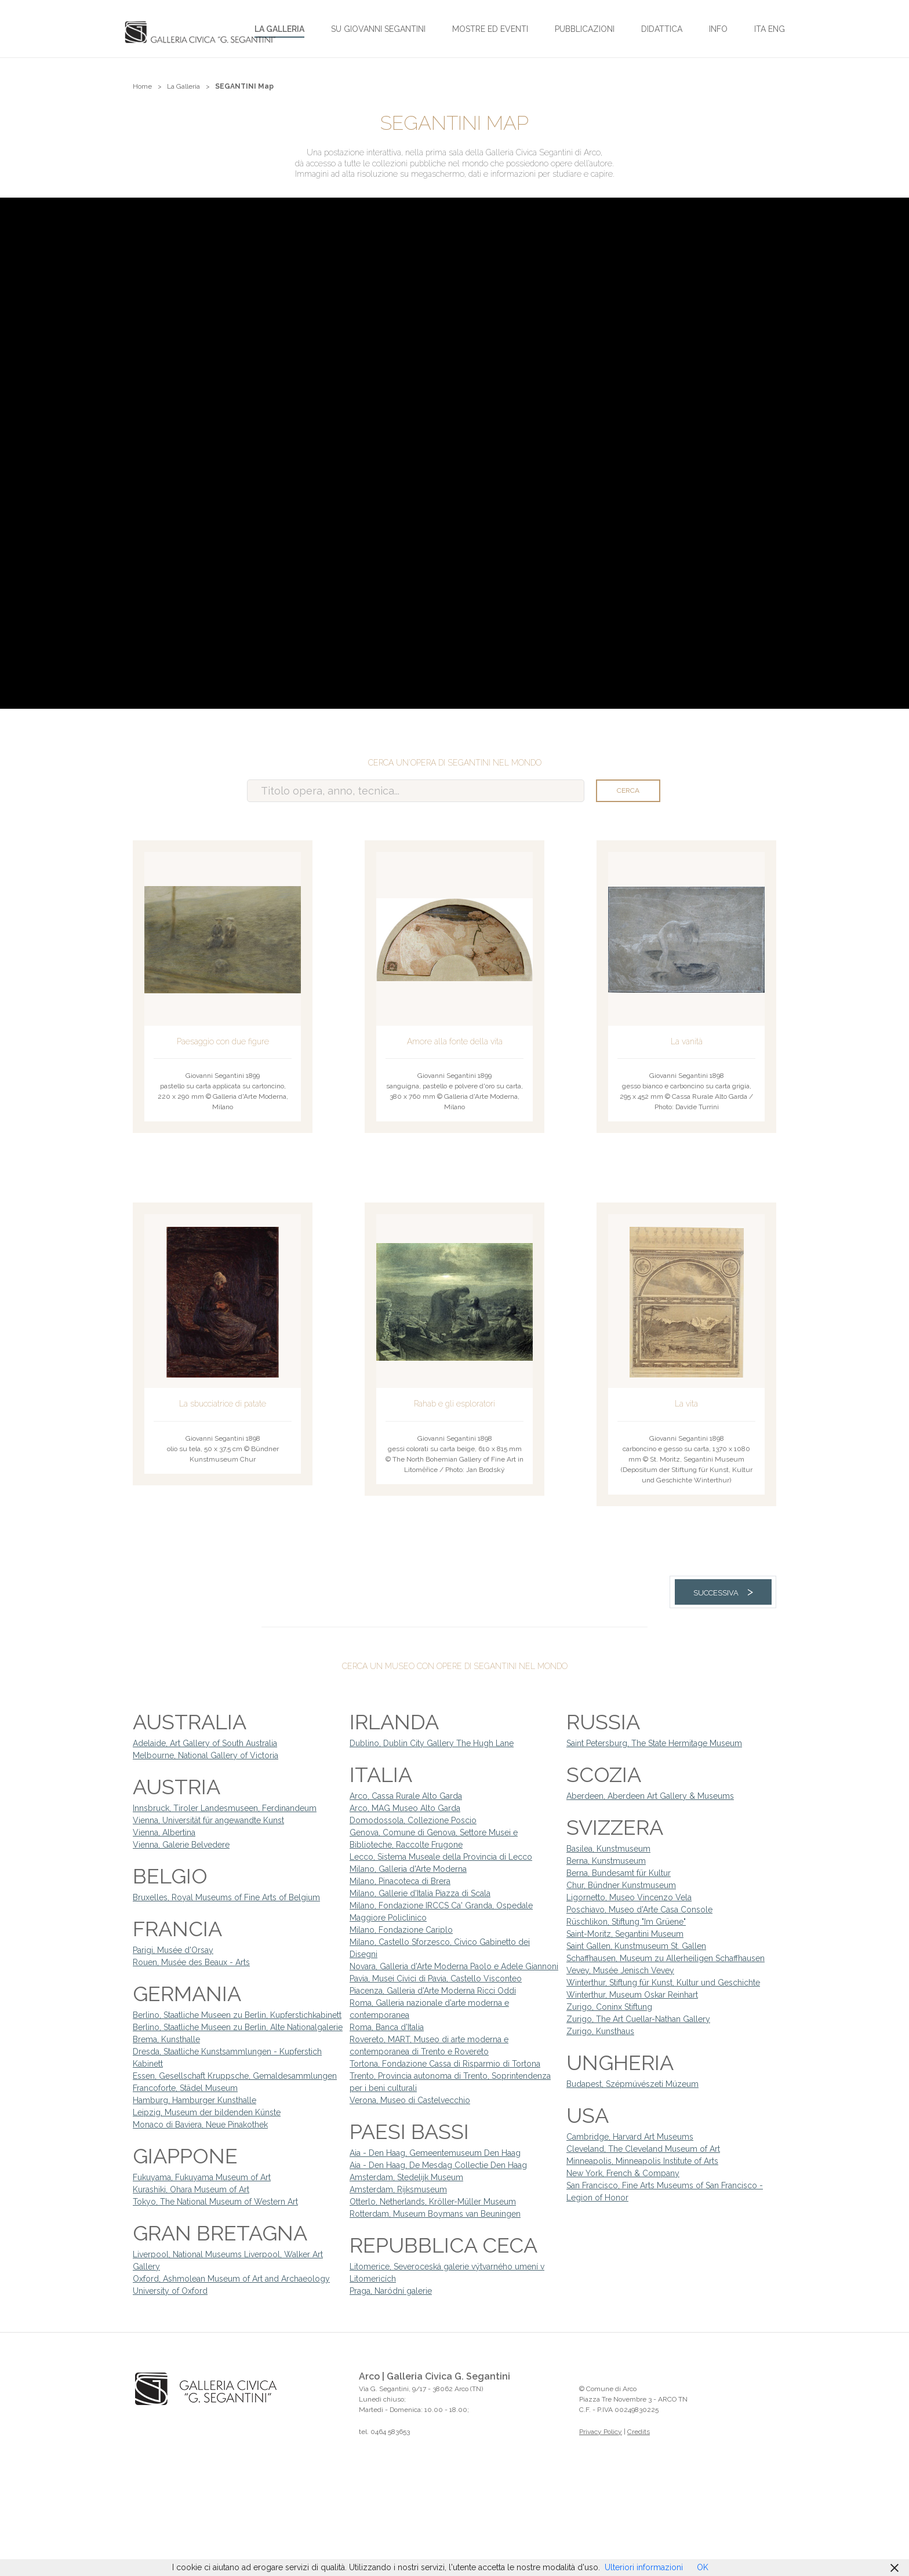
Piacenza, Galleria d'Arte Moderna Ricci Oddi (433, 1990)
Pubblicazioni (585, 29)
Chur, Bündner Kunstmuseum (621, 1885)
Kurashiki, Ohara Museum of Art (191, 2189)
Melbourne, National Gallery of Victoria (205, 1755)
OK (702, 2567)
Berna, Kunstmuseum (606, 1860)
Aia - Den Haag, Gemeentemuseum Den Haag (435, 2153)
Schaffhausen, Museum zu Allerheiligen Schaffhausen (665, 1958)
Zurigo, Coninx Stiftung (609, 2007)
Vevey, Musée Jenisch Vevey (620, 1970)
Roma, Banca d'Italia (387, 2027)
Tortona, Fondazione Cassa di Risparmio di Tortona (445, 2063)
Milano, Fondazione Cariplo (401, 1929)
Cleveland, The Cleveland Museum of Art (643, 2149)
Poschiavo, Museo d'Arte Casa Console (639, 1909)
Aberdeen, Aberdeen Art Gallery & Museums (650, 1796)
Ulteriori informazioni (644, 2567)
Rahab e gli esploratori (454, 1403)
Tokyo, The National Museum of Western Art (215, 2201)
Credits (638, 2432)
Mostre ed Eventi (490, 29)
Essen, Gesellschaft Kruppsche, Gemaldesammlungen (235, 2076)
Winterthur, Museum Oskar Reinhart (632, 1994)
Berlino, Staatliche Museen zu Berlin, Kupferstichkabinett (237, 2015)
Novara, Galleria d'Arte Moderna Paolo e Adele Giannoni (454, 1966)
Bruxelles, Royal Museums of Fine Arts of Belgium (226, 1897)
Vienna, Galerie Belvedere (181, 1844)
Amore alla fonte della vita (455, 1041)
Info (718, 29)
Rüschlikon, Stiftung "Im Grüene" (626, 1921)
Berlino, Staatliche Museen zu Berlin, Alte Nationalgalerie (238, 2027)
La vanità (687, 1041)
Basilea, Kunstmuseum (608, 1848)
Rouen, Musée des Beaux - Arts (191, 1962)
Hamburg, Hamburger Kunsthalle (194, 2100)
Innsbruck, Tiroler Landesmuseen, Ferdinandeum (225, 1808)
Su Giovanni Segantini (378, 29)
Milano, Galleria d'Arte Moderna (408, 1869)
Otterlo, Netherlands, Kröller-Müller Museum (433, 2201)
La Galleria (279, 29)
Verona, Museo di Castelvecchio (410, 2100)
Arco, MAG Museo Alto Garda (405, 1808)
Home (142, 86)
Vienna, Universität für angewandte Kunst (208, 1820)
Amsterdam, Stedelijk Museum (406, 2177)
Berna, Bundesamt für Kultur (618, 1873)
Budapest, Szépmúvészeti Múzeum (632, 2084)
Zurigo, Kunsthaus (600, 2031)
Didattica (661, 29)
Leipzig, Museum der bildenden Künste (207, 2112)
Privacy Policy (600, 2432)
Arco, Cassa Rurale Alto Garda (406, 1796)
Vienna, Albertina (164, 1832)
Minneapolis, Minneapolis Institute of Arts (642, 2161)
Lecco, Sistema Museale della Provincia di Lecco (441, 1856)
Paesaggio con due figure (223, 1041)
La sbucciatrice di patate (222, 1403)
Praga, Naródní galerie (391, 2291)
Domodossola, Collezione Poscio (413, 1820)
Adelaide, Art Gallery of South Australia (205, 1743)
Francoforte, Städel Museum (185, 2088)
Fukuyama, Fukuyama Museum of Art (202, 2177)
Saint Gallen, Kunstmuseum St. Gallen (636, 1946)
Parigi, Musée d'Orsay (173, 1950)
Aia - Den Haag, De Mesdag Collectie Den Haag (438, 2165)
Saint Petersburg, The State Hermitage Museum (654, 1743)
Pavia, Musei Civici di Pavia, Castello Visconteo (436, 1978)
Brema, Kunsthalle (166, 2039)
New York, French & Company (622, 2173)
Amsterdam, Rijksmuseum (398, 2189)
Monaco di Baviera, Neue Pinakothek (200, 2124)
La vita (686, 1403)
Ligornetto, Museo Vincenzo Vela (629, 1897)
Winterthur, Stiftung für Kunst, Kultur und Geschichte (663, 1982)
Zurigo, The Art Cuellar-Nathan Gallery (638, 2019)
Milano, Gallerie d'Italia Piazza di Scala (420, 1893)
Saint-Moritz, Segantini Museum (624, 1934)
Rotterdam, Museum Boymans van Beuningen (435, 2213)
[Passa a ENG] (776, 28)
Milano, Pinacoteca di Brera (400, 1881)
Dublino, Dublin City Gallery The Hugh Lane (432, 1743)
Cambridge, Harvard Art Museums (629, 2136)
